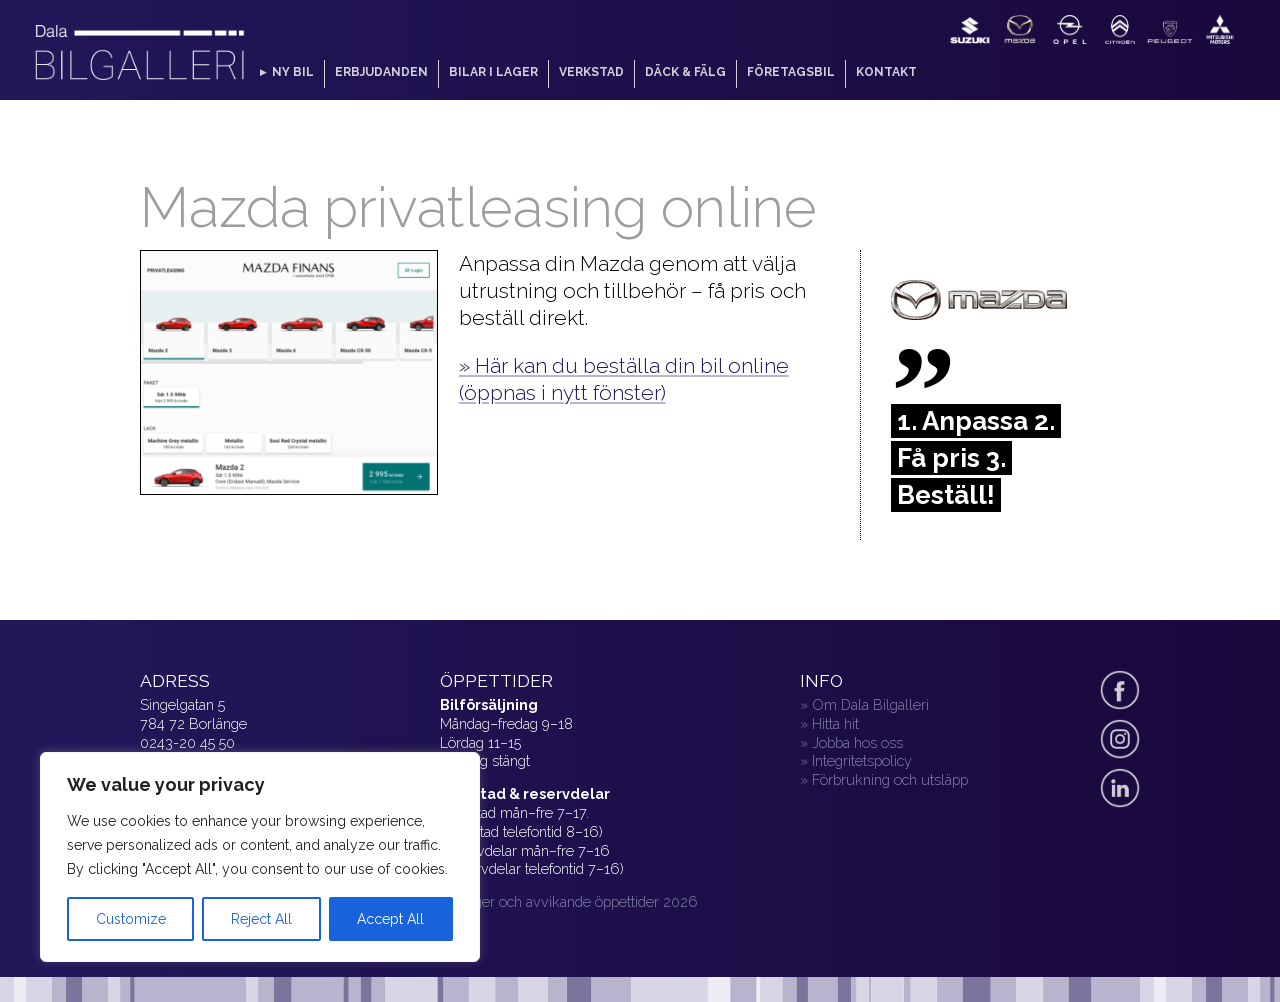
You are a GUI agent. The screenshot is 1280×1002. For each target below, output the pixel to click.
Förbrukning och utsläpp (890, 779)
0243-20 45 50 (187, 742)
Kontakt (886, 72)
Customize (131, 919)
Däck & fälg (685, 72)
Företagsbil (791, 72)
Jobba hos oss (857, 742)
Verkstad (591, 72)
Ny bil (293, 72)
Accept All (390, 919)
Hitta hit (835, 723)
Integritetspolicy (862, 760)
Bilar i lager (493, 72)
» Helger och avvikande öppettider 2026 (569, 901)
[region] (260, 857)
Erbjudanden (381, 72)
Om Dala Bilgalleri (870, 704)
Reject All (261, 919)
